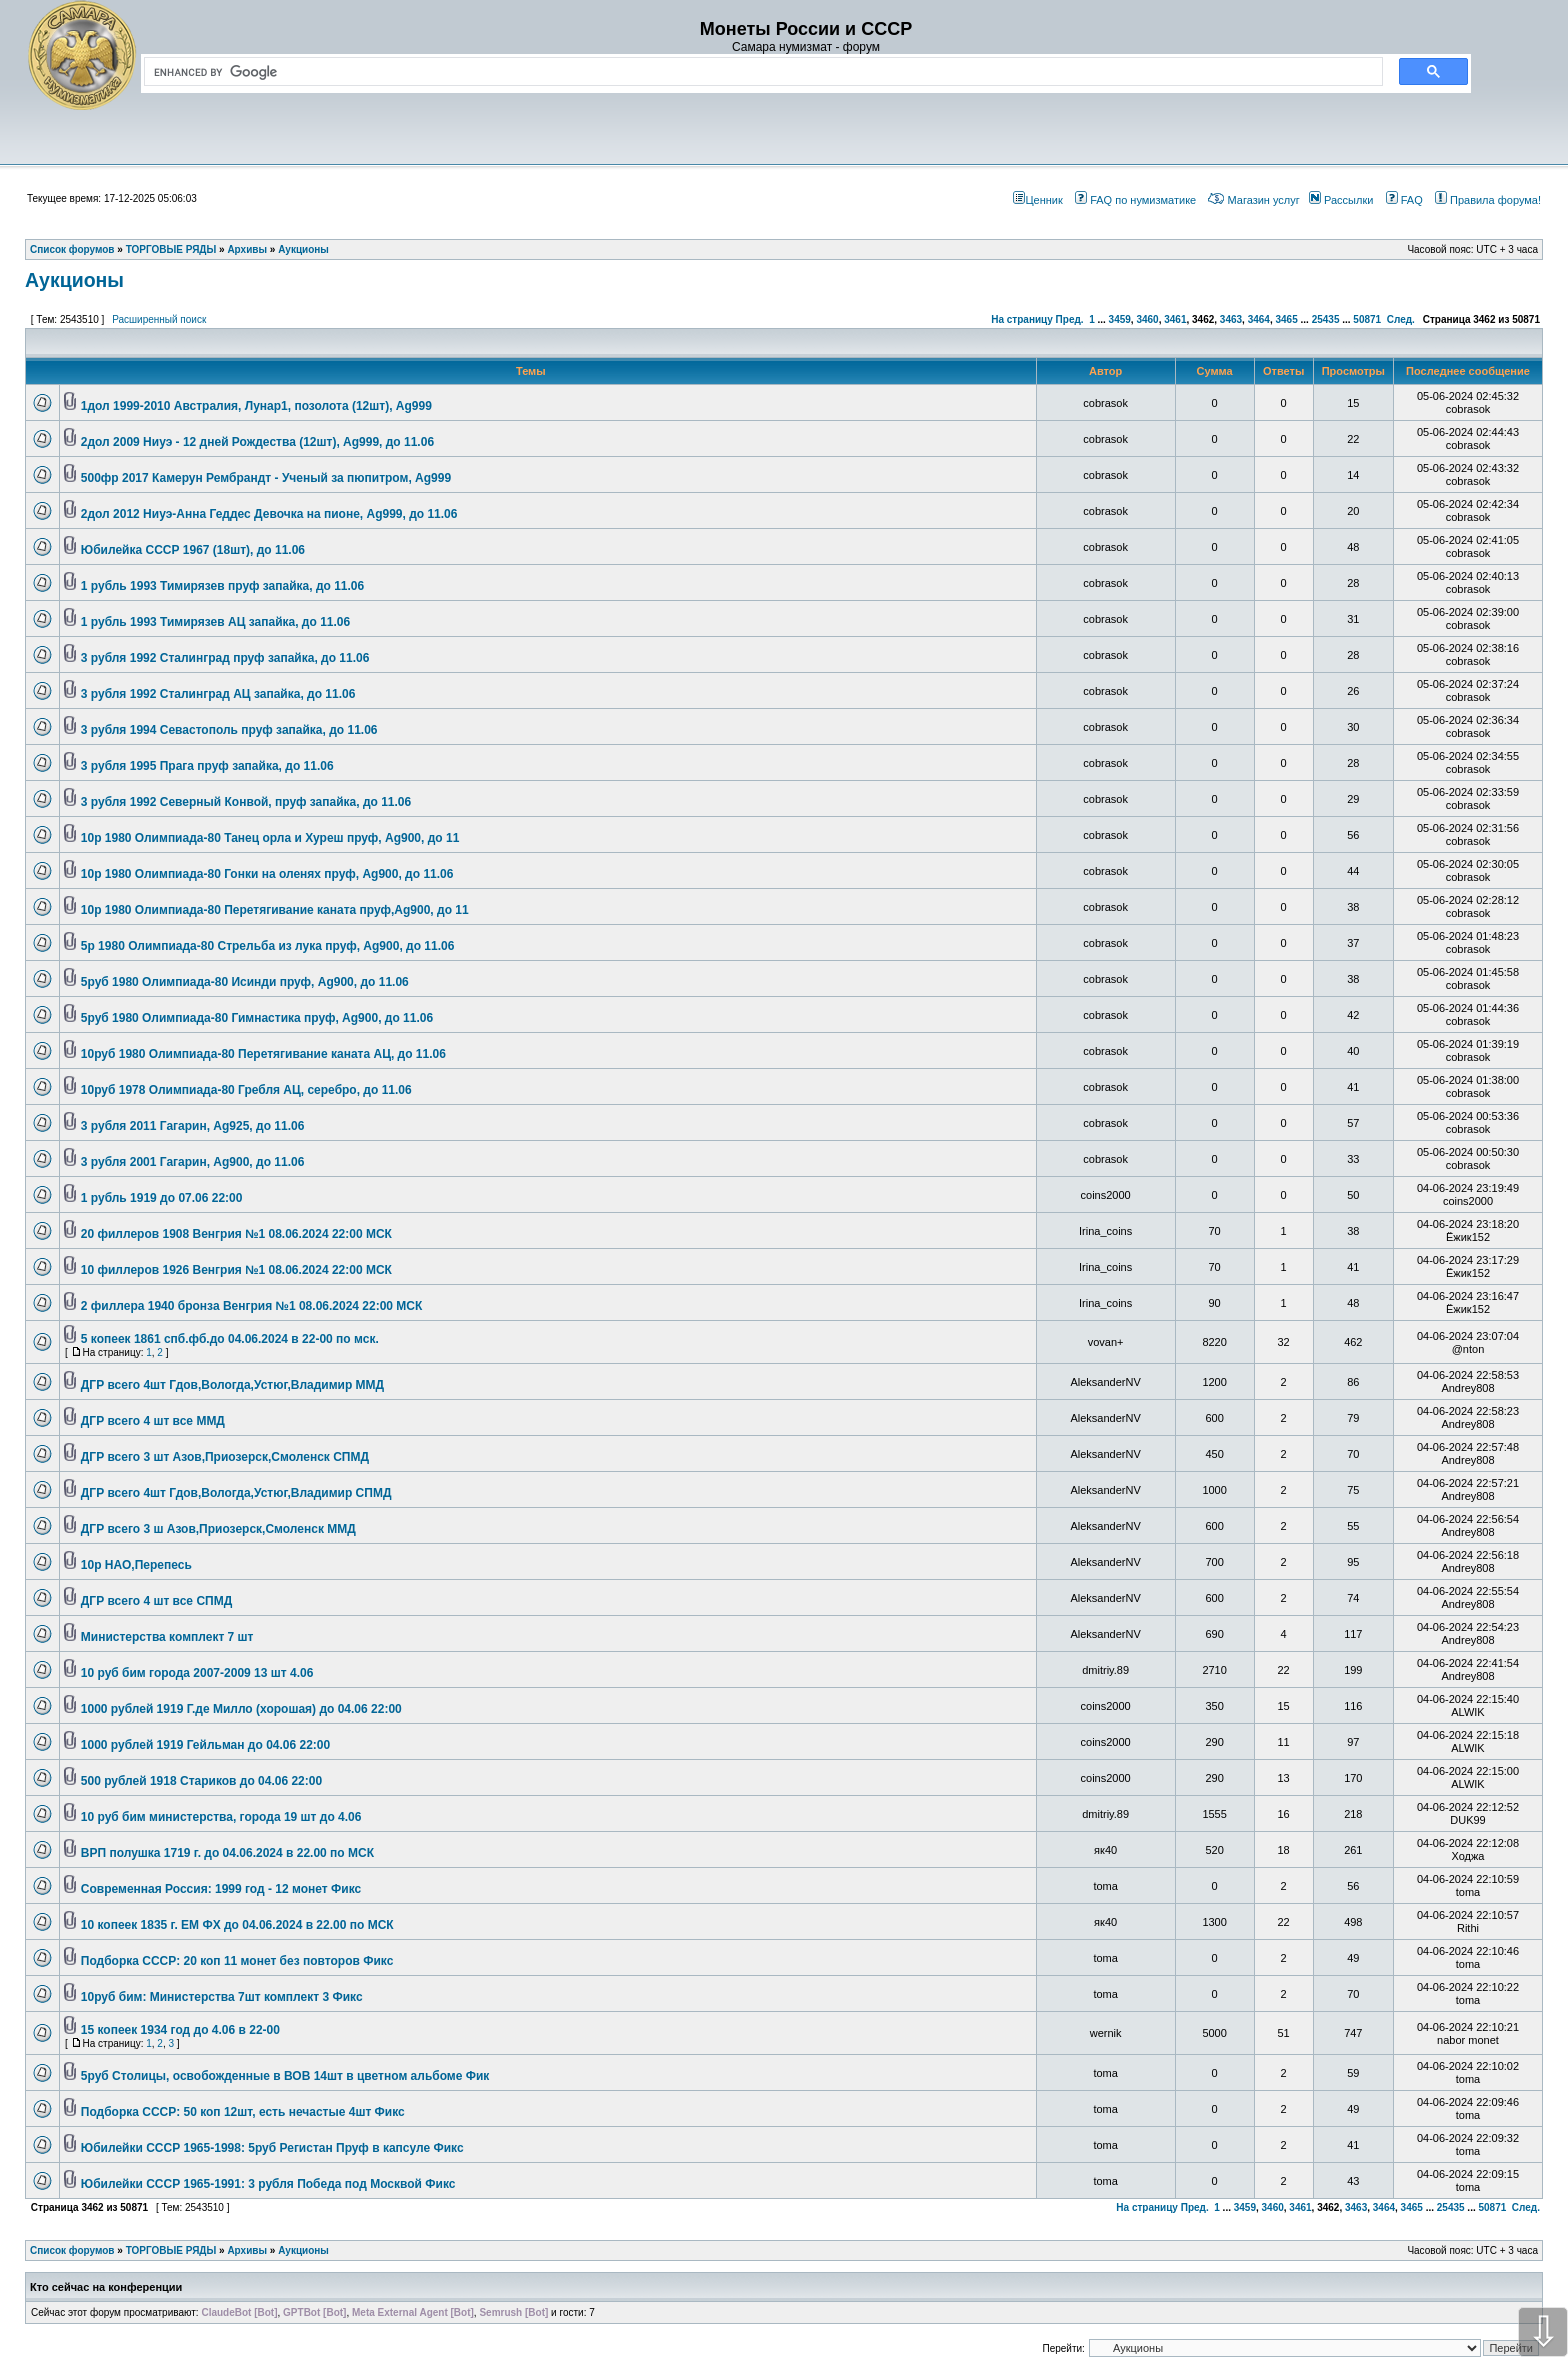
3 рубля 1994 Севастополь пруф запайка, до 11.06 (229, 730)
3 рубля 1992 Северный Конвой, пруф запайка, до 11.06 (246, 802)
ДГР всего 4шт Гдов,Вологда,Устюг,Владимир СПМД (236, 1493)
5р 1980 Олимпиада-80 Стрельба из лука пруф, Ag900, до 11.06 (268, 946)
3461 (1175, 319)
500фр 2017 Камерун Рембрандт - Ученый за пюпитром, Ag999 (266, 478)
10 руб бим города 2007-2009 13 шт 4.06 (197, 1673)
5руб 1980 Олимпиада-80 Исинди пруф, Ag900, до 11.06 (245, 982)
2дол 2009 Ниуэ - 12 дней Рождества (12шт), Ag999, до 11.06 (257, 442)
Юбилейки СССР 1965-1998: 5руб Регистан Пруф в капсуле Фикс (272, 2148)
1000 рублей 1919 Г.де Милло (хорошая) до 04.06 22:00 (241, 1709)
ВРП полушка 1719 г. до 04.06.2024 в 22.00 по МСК (227, 1853)
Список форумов (72, 2250)
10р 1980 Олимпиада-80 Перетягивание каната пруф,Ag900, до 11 (275, 910)
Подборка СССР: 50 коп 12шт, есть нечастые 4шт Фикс (243, 2112)
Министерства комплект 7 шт (167, 1637)
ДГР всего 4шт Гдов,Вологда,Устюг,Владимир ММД (232, 1385)
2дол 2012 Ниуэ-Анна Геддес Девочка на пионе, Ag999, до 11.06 (269, 514)
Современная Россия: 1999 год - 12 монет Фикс (221, 1889)
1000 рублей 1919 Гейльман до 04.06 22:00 (205, 1745)
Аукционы (74, 280)
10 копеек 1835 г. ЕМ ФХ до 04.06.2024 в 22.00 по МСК (237, 1925)
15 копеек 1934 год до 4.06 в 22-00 (180, 2030)
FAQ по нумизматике (1135, 200)
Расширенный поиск (159, 319)
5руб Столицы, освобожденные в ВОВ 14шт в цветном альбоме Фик (285, 2076)
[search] (759, 72)
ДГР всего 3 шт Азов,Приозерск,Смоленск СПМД (225, 1457)
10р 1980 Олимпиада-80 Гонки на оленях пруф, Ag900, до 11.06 (267, 874)
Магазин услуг (1253, 200)
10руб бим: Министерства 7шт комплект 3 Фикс (222, 1997)
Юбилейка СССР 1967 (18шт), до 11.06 (193, 550)
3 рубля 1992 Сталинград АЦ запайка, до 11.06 (218, 694)
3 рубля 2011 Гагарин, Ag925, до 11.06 (193, 1126)
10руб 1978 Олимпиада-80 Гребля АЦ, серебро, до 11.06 (246, 1090)
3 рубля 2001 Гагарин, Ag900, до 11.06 (193, 1162)
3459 (1120, 319)
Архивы (247, 2250)
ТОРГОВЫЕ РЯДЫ (171, 2250)
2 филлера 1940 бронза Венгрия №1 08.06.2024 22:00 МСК (252, 1306)
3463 (1231, 319)
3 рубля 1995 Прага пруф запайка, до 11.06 (207, 766)
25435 (1326, 319)
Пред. (1070, 319)
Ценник (1037, 200)
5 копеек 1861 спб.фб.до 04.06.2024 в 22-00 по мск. (230, 1339)
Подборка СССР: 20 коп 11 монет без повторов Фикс (237, 1961)
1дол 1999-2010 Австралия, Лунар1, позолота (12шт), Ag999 (256, 406)
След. (1401, 319)
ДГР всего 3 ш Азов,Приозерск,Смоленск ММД (218, 1529)
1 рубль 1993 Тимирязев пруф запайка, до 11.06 (222, 586)
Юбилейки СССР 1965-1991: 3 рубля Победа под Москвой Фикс (268, 2184)
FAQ (1404, 200)
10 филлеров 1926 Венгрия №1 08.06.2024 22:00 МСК (236, 1270)
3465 (1286, 319)
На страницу (1022, 319)
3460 (1147, 319)
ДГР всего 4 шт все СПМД (156, 1601)
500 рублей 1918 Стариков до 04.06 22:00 (201, 1781)
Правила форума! (1488, 200)
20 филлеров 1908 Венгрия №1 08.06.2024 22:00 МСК (236, 1234)
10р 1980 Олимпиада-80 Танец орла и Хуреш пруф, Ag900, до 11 (270, 838)
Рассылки (1341, 200)
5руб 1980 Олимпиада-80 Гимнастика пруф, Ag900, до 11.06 (257, 1018)
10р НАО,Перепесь (136, 1565)
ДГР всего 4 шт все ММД (153, 1421)
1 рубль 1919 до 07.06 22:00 (162, 1198)
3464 (1259, 319)
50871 (1367, 319)
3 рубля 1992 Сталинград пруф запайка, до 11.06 (225, 658)
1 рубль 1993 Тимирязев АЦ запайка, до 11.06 (215, 622)
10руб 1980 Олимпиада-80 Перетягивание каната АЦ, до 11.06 (263, 1054)
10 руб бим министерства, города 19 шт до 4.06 (221, 1817)
